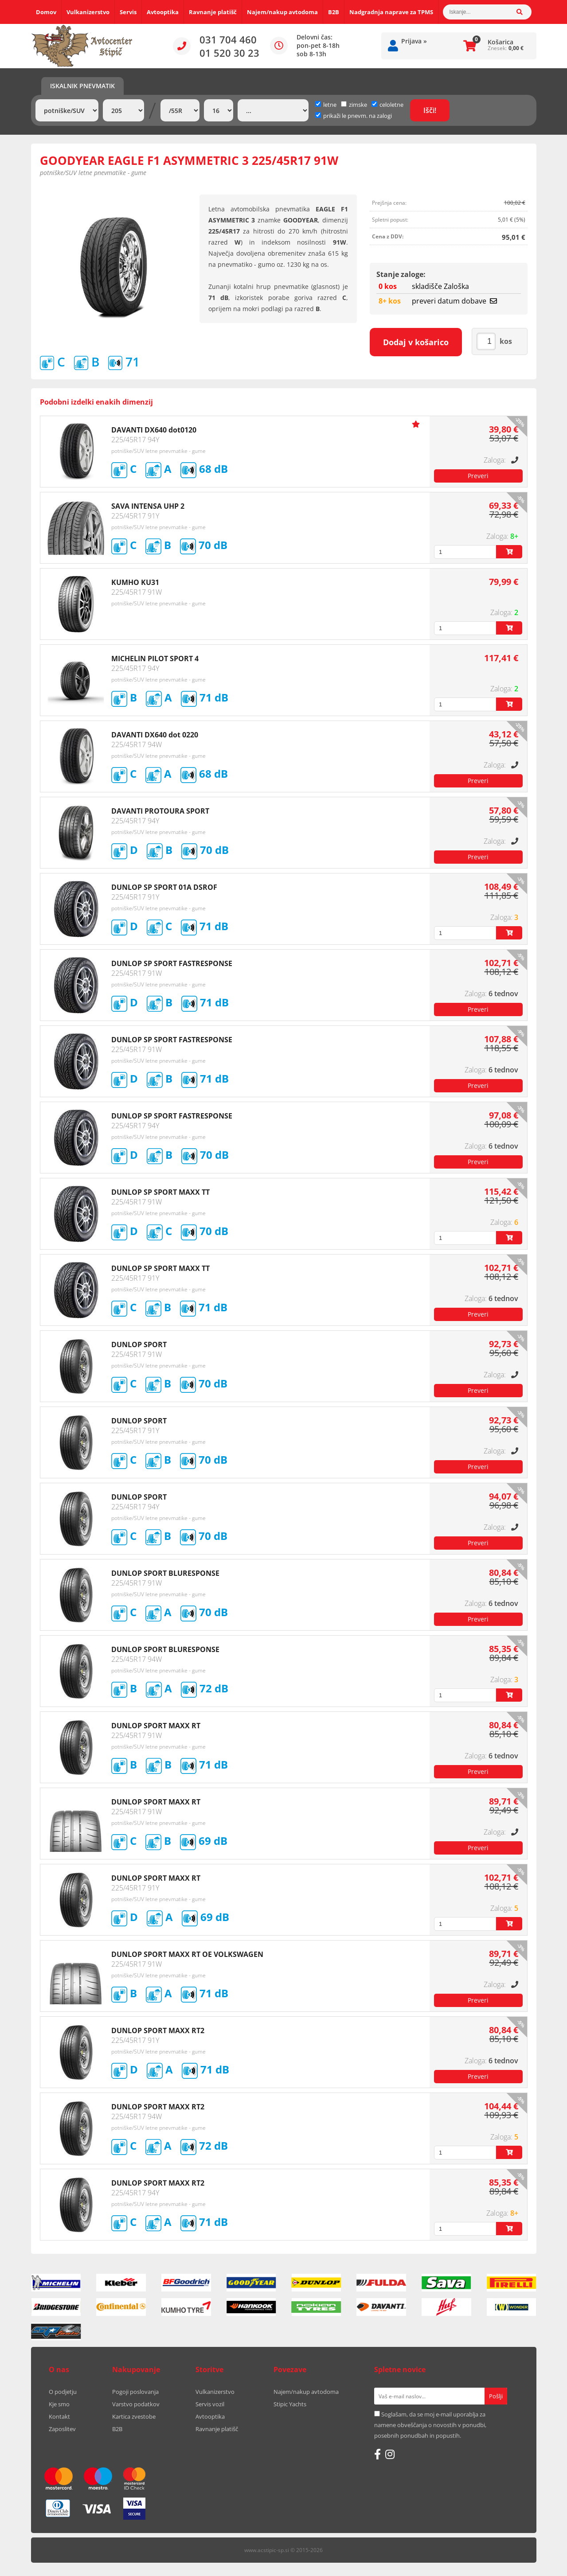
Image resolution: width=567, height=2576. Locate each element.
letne (325, 105)
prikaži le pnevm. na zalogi (357, 116)
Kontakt (59, 2416)
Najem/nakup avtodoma (282, 12)
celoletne (387, 105)
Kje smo (59, 2404)
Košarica (500, 42)
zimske (354, 105)
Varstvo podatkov (136, 2404)
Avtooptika (163, 12)
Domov (46, 12)
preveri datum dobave (454, 301)
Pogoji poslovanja (135, 2392)
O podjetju (63, 2392)
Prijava (414, 41)
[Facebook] (377, 2454)
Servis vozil (210, 2404)
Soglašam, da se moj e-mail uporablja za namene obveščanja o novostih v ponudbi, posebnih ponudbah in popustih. (430, 2425)
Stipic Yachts (290, 2404)
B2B (333, 12)
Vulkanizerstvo (87, 12)
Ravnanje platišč (213, 12)
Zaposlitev (62, 2429)
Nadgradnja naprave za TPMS (391, 12)
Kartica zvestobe (134, 2416)
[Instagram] (390, 2454)
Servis (128, 12)
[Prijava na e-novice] (496, 2396)
